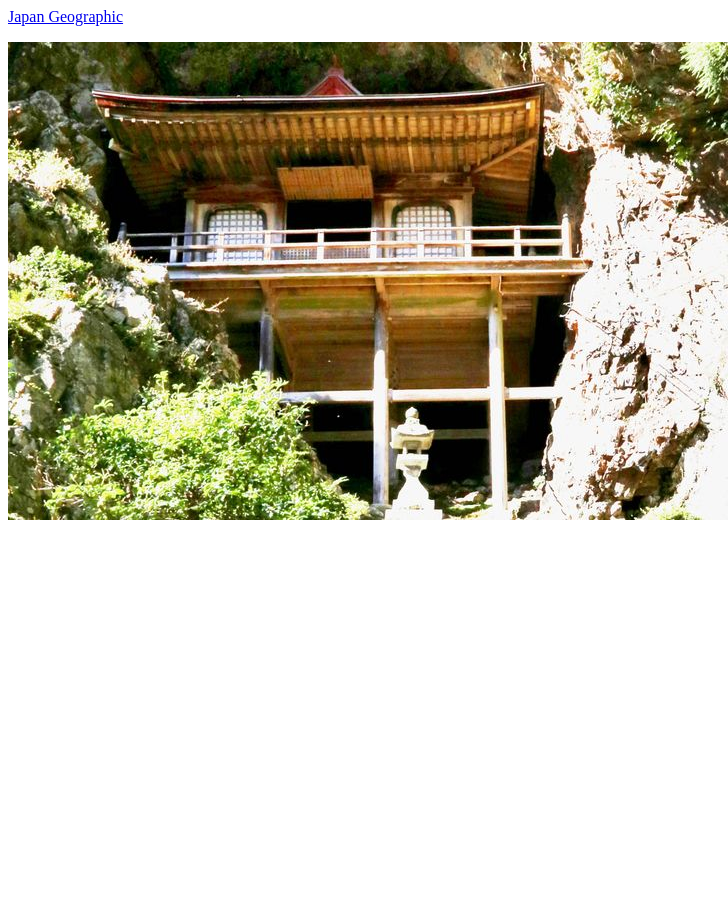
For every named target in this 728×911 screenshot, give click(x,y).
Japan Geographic (65, 16)
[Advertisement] (187, 707)
